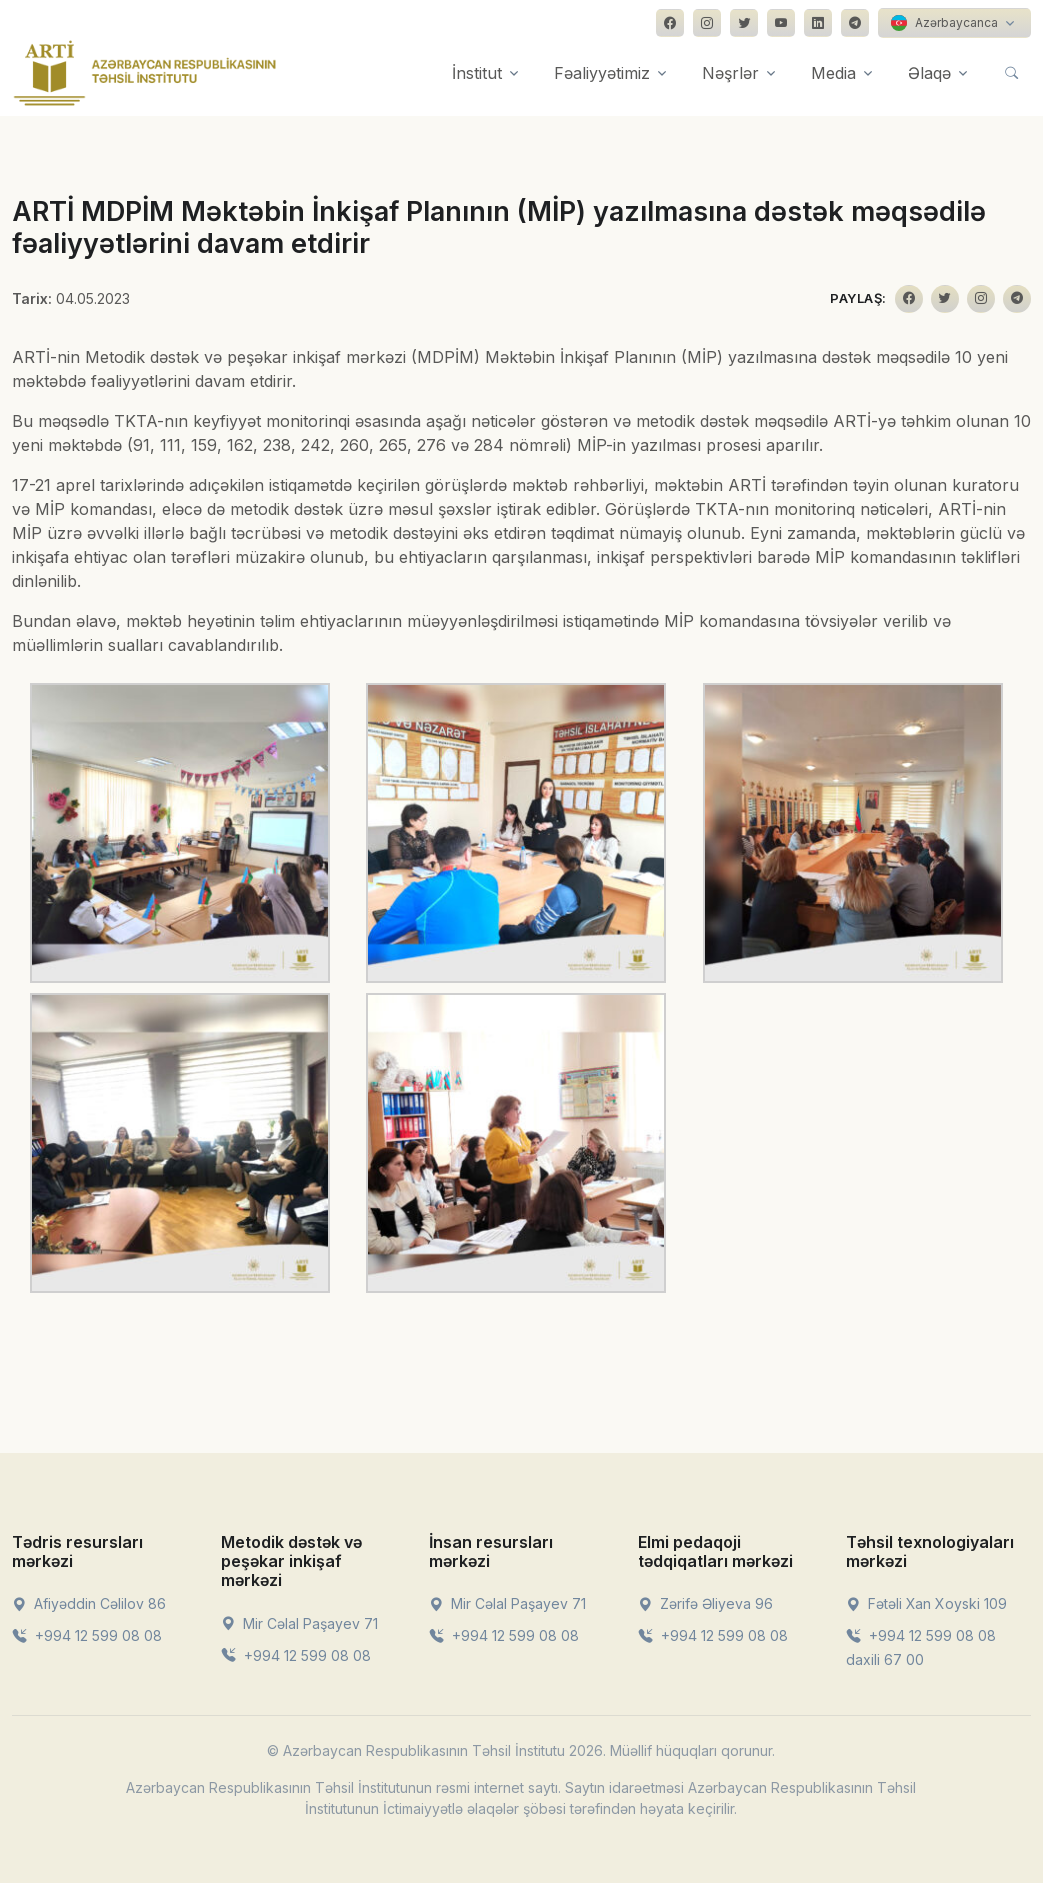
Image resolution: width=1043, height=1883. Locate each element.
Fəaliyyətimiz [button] (602, 73)
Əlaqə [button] (929, 73)
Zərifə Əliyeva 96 (705, 1603)
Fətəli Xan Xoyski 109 (926, 1603)
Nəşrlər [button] (730, 73)
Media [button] (833, 73)
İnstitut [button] (477, 73)
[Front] (145, 73)
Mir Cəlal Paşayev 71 (299, 1623)
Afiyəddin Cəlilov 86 (89, 1603)
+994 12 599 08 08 (87, 1635)
